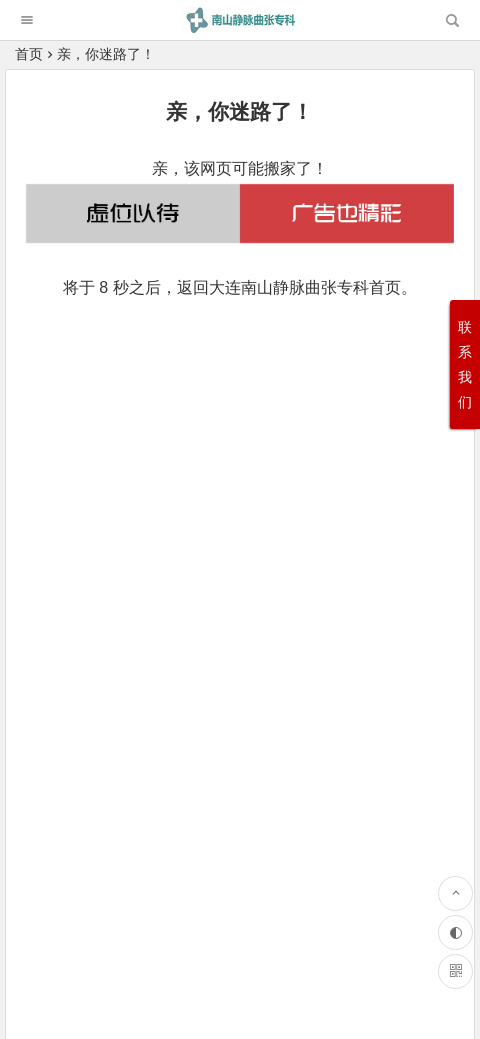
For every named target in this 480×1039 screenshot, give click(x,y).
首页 (29, 54)
